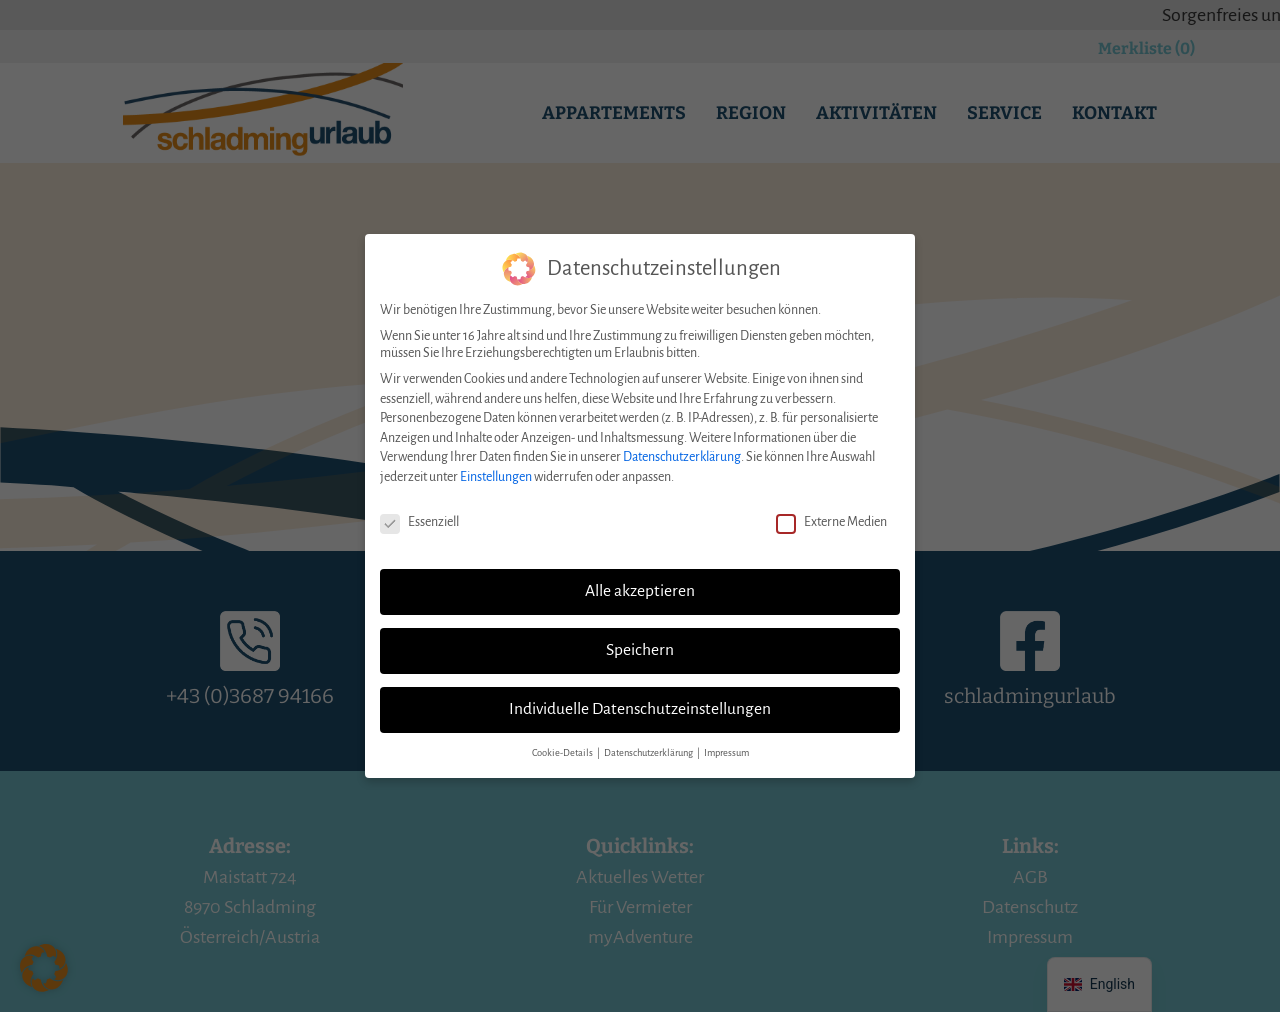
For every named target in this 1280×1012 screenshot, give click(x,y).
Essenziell (419, 511)
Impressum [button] (726, 742)
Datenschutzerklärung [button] (649, 742)
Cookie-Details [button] (563, 742)
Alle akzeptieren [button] (640, 580)
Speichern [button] (640, 639)
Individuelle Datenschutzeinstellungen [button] (640, 698)
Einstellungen (496, 466)
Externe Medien (831, 511)
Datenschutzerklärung (682, 446)
